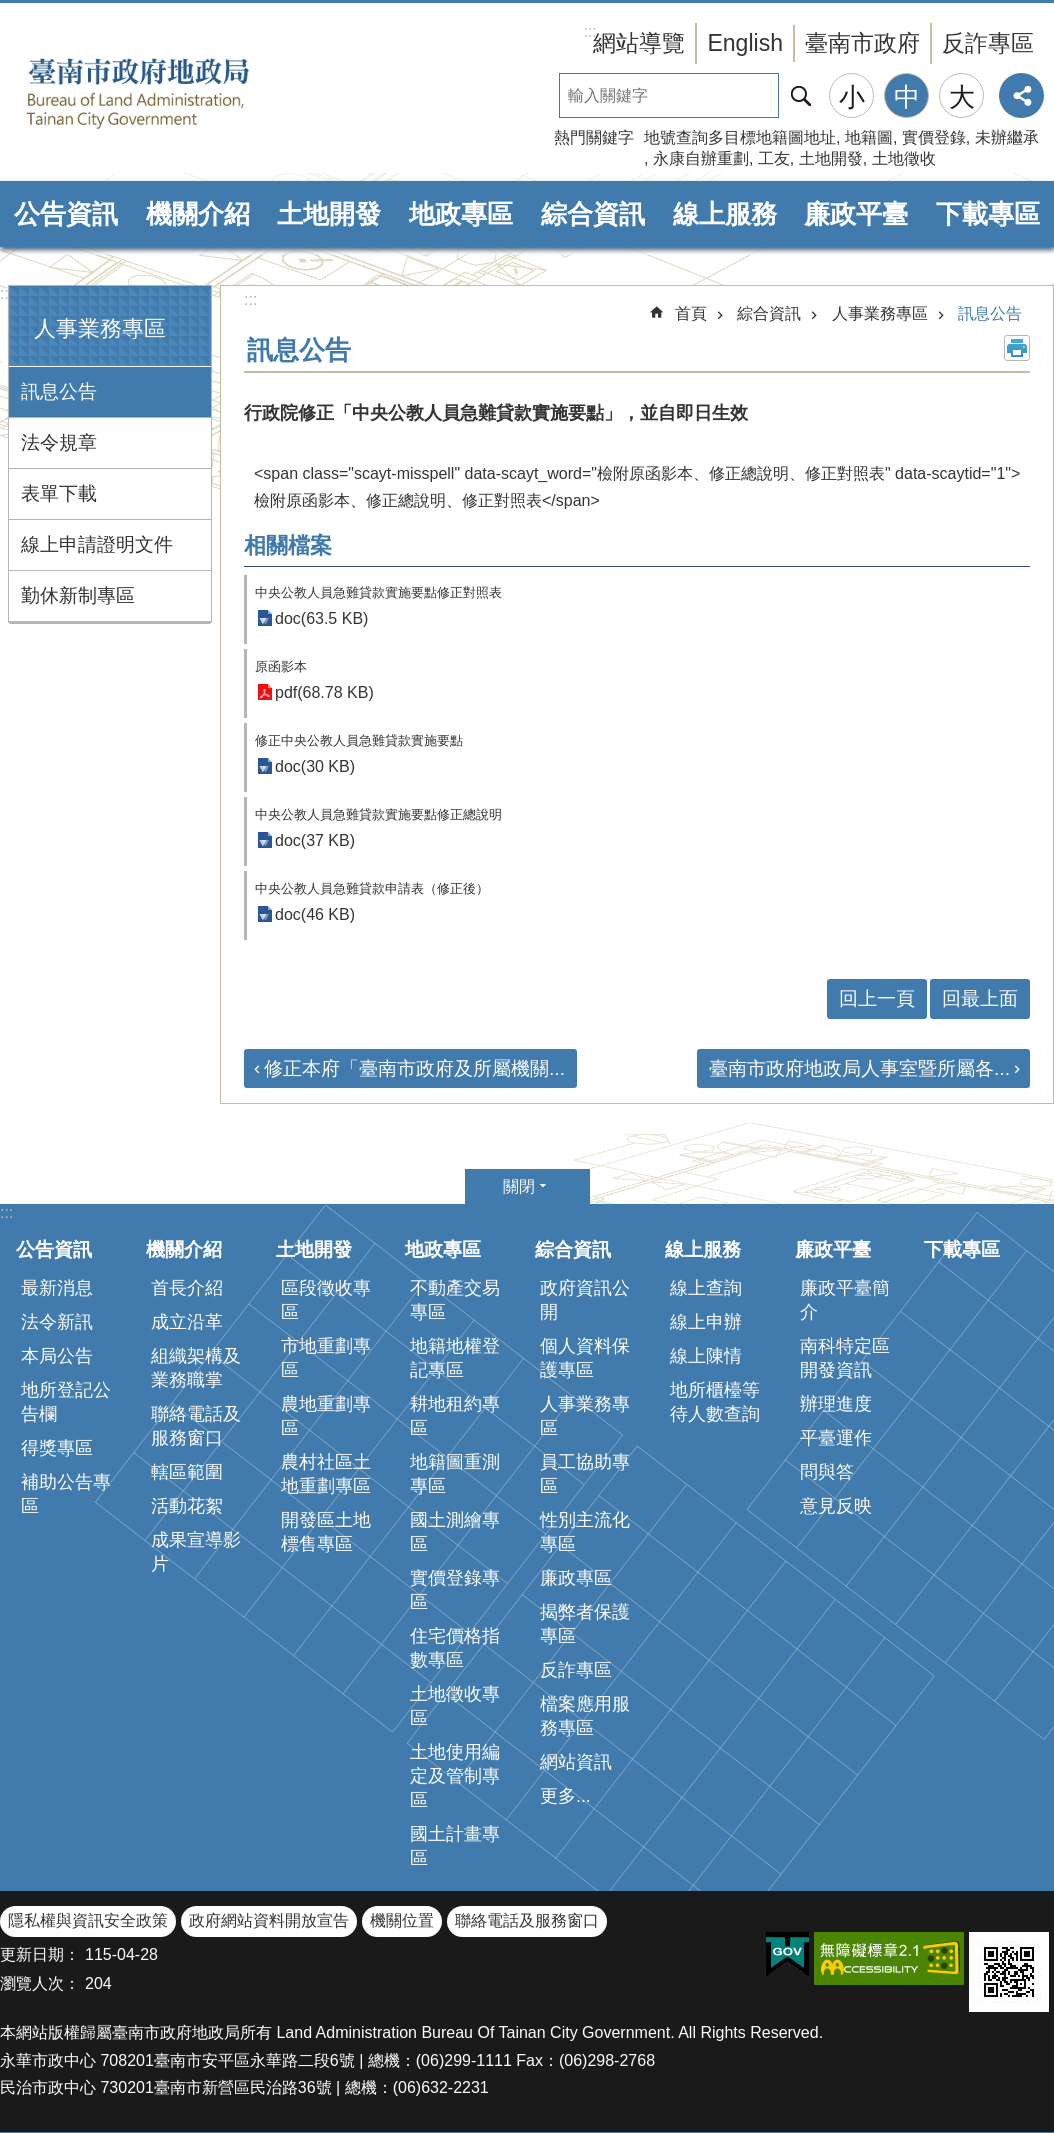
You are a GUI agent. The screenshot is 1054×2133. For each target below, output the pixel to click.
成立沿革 (187, 1322)
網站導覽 (639, 43)
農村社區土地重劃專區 (326, 1474)
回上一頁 (877, 998)
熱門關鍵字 (594, 137)
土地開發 (831, 158)
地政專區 (461, 214)
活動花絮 (187, 1506)
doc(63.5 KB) (321, 618)
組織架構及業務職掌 (196, 1368)
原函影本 (281, 666)
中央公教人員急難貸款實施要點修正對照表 (378, 592)
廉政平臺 (856, 214)
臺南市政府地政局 (170, 93)
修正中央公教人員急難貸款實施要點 (359, 740)
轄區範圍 (187, 1472)
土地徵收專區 (455, 1706)
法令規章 (59, 442)
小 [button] (852, 97)
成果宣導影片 (196, 1552)
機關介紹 (198, 214)
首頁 (691, 313)
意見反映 (836, 1506)
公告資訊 (66, 214)
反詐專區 (988, 43)
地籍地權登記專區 (455, 1358)
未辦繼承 (1007, 137)
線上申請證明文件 (97, 544)
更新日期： (40, 1954)
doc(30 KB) (315, 766)
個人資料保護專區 (585, 1358)
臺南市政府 (862, 43)
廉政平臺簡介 (845, 1300)
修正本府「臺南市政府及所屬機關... (414, 1068)
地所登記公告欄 (66, 1402)
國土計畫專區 (455, 1846)
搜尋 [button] (801, 95)
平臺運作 (836, 1438)
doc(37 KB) (315, 840)
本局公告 (57, 1356)
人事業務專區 (100, 328)
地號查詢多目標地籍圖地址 (740, 137)
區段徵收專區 (326, 1300)
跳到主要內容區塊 (10, 10)
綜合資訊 (593, 214)
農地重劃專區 (326, 1416)
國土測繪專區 (455, 1532)
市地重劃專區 (326, 1358)
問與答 (827, 1472)
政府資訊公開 (585, 1300)
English (745, 43)
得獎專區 (57, 1448)
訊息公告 (59, 391)
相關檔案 (288, 545)
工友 (774, 158)
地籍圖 (869, 137)
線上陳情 (706, 1356)
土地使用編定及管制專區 (455, 1776)
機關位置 (402, 1920)
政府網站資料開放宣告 (269, 1920)
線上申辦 (706, 1322)
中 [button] (907, 97)
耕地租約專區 (455, 1416)
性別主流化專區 (585, 1532)
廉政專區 (576, 1578)
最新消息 (57, 1288)
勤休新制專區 (78, 595)
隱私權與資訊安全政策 (88, 1920)
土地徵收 (904, 158)
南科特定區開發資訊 (845, 1358)
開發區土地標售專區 (326, 1532)
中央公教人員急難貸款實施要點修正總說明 (378, 814)
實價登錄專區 (455, 1590)
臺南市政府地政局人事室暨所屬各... (859, 1068)
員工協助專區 (585, 1474)
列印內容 (1017, 348)
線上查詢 (706, 1288)
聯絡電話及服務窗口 (196, 1426)
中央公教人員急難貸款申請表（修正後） (372, 888)
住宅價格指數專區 (455, 1648)
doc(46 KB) (315, 914)
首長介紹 (187, 1288)
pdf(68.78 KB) (324, 692)
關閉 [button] (519, 1186)
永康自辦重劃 (701, 158)
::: (6, 293)
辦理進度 (836, 1404)
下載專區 (988, 214)
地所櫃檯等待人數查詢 (715, 1402)
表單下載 (59, 493)
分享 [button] (1021, 95)
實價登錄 (934, 137)
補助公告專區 (66, 1494)
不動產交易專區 (455, 1300)
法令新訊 (57, 1322)
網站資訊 (576, 1762)
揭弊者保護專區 (585, 1624)
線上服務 (725, 214)
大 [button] (962, 97)
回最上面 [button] (980, 998)
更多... (565, 1796)
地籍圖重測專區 (455, 1474)
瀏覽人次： (40, 1983)
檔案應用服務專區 (585, 1716)
